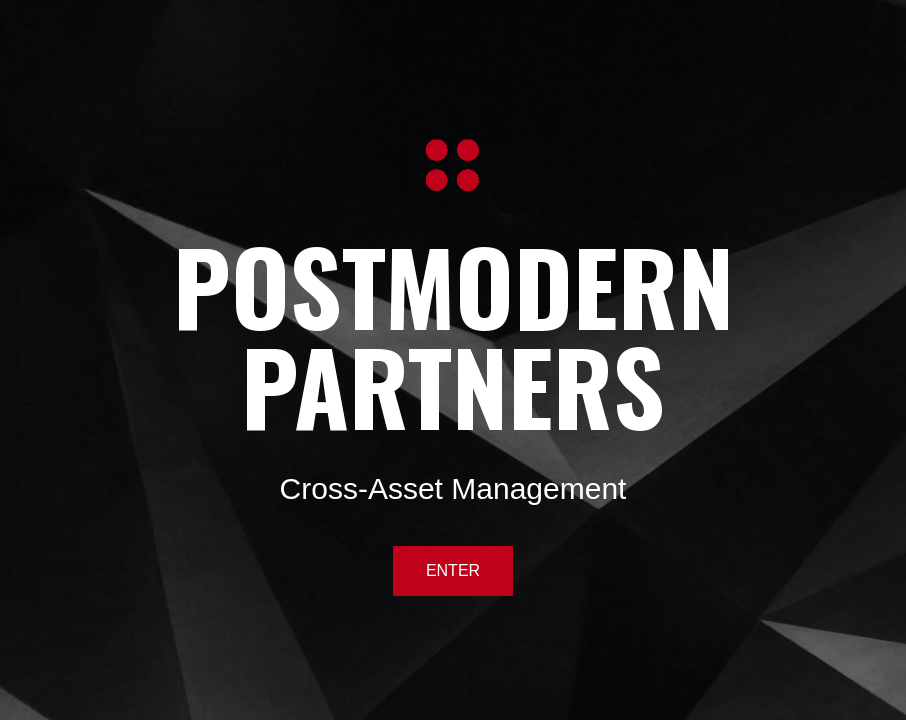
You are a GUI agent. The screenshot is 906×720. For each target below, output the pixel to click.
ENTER (453, 570)
